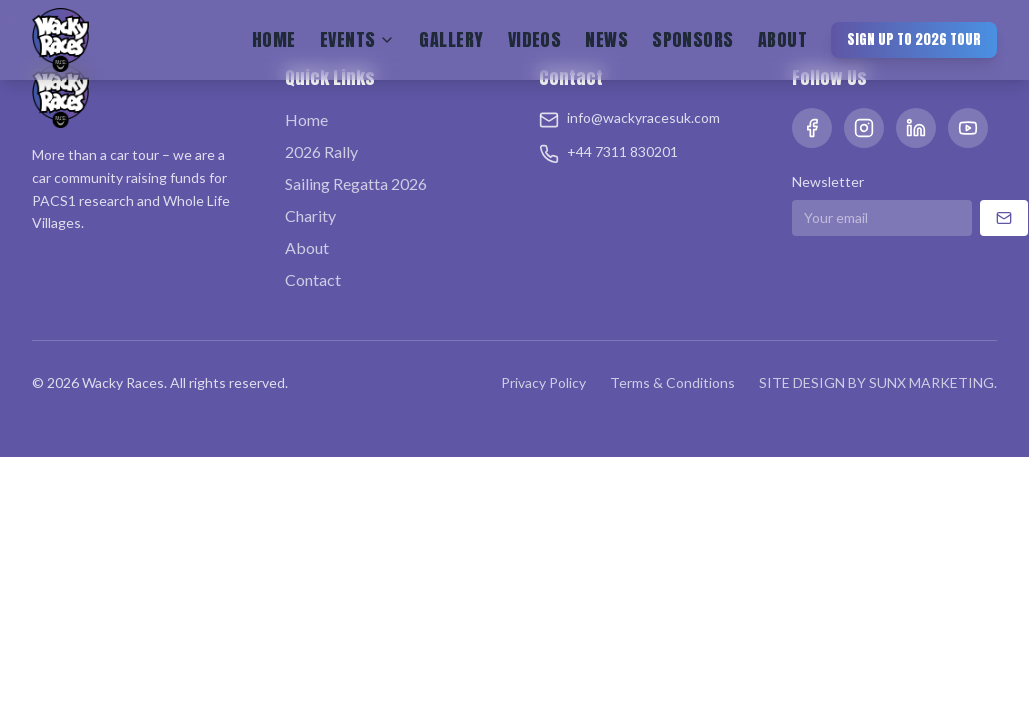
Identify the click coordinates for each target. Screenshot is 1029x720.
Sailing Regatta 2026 (356, 183)
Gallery (451, 39)
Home (274, 39)
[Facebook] (812, 128)
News (606, 39)
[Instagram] (864, 128)
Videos (535, 39)
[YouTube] (968, 128)
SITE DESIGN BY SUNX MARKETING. (878, 382)
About (782, 39)
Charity (310, 215)
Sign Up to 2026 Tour (914, 39)
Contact (313, 279)
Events (358, 39)
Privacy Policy (543, 382)
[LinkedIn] (916, 128)
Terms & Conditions (672, 382)
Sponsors (693, 39)
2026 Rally (321, 151)
